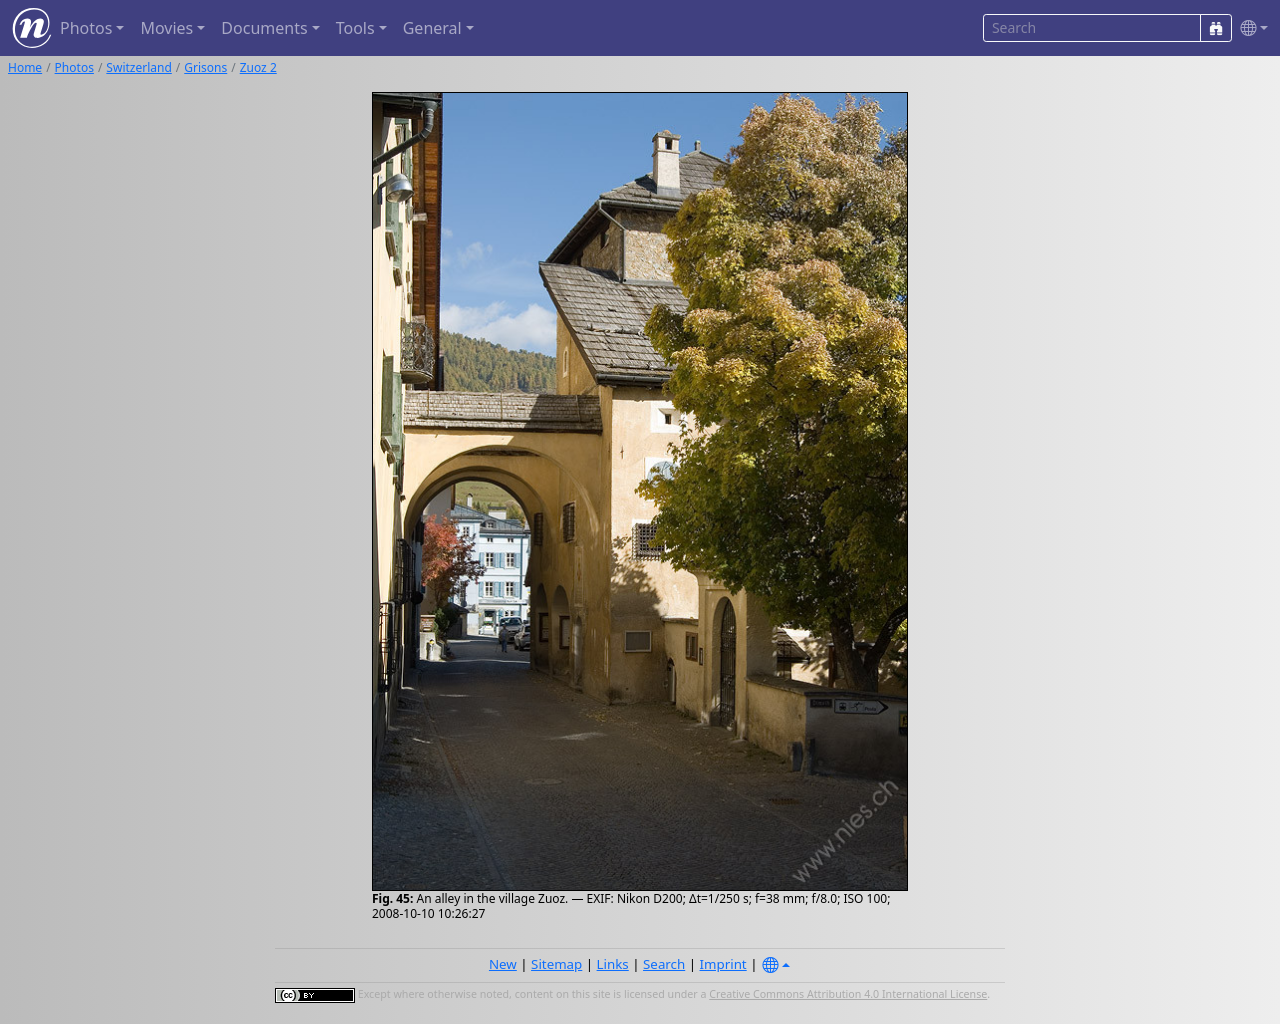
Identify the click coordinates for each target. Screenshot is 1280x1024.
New (503, 964)
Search (664, 964)
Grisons (205, 67)
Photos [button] (86, 28)
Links (613, 964)
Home (25, 67)
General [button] (432, 28)
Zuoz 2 (258, 67)
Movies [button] (166, 28)
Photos (74, 67)
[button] (1250, 28)
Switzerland (138, 67)
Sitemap (556, 964)
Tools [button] (355, 28)
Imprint (723, 964)
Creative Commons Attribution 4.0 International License (848, 994)
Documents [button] (264, 28)
